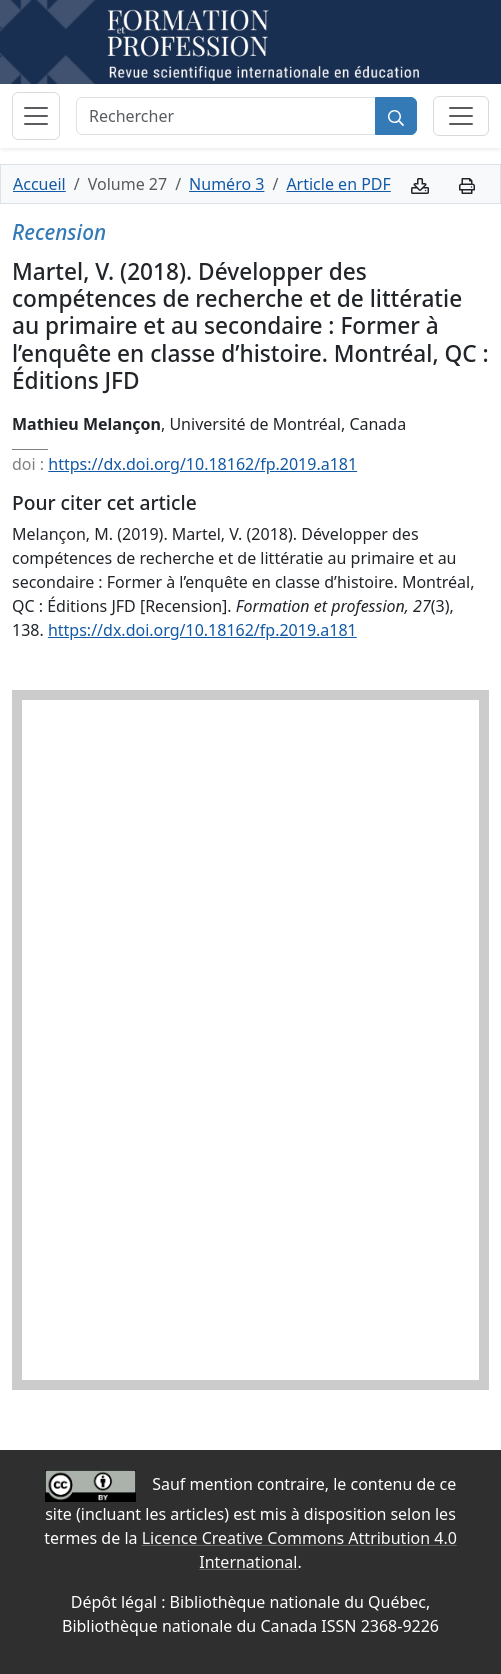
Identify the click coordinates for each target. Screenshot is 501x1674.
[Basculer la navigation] (36, 116)
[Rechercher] (226, 116)
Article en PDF (338, 184)
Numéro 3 (226, 184)
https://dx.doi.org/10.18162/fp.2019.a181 (202, 464)
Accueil (39, 184)
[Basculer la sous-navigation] (461, 116)
